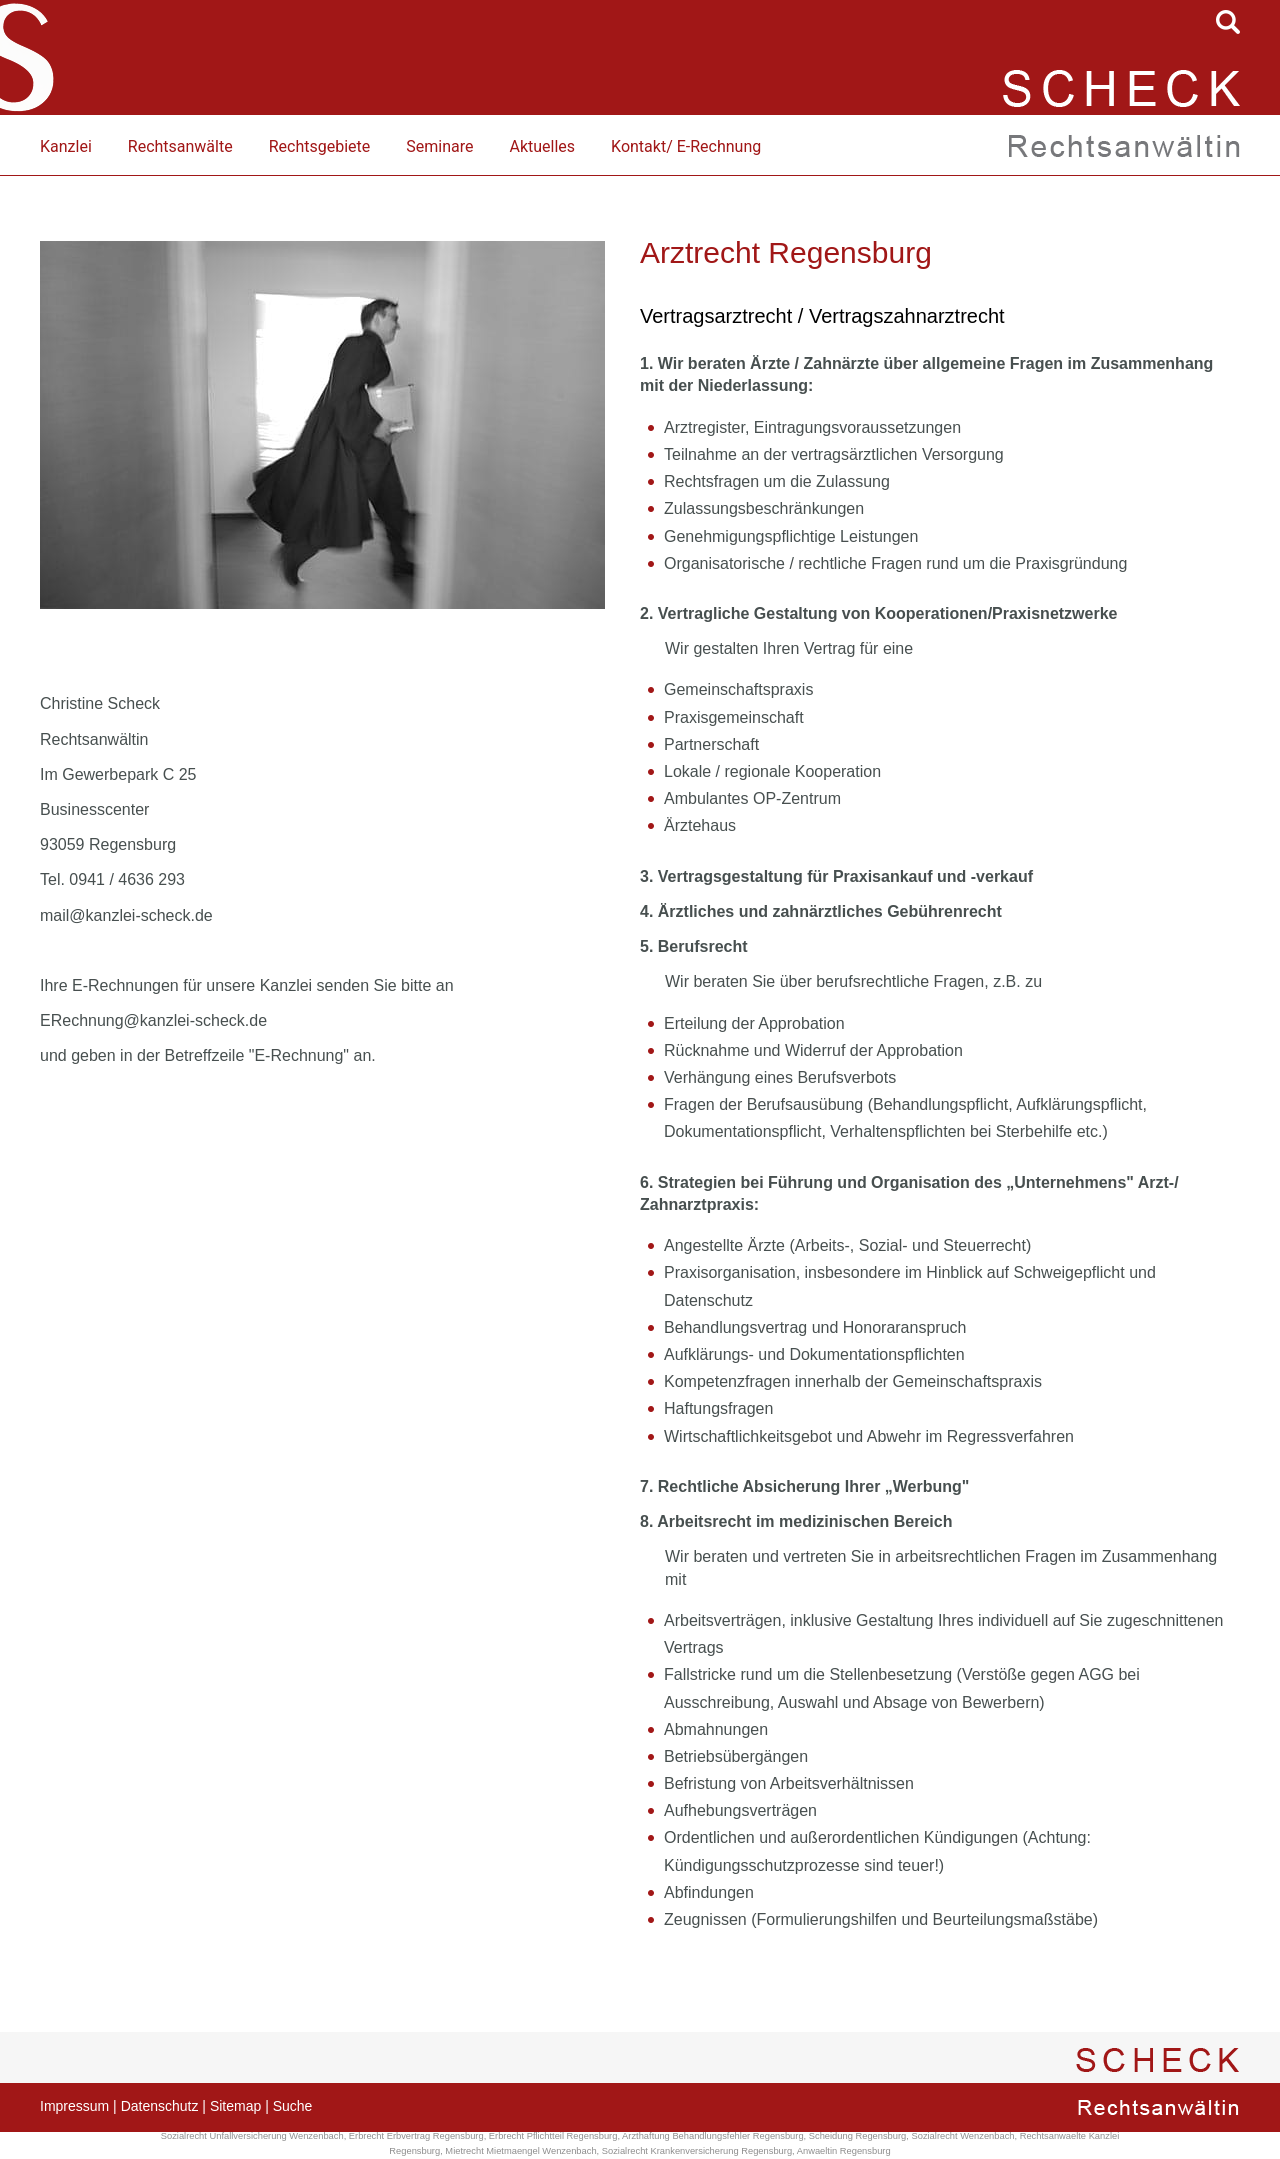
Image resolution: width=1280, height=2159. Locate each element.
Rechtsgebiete (320, 146)
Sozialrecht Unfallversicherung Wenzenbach (252, 2136)
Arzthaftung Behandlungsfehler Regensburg (713, 2136)
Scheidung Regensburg (858, 2136)
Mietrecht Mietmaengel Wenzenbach (520, 2151)
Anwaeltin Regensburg (844, 2151)
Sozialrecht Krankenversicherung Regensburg (697, 2151)
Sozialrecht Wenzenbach (962, 2136)
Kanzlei (66, 146)
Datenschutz (160, 2106)
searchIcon (1228, 22)
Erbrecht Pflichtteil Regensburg (553, 2136)
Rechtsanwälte (180, 146)
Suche (293, 2106)
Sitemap (235, 2106)
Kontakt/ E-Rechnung (686, 146)
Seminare (439, 146)
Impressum (74, 2106)
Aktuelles (542, 146)
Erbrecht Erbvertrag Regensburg (416, 2136)
